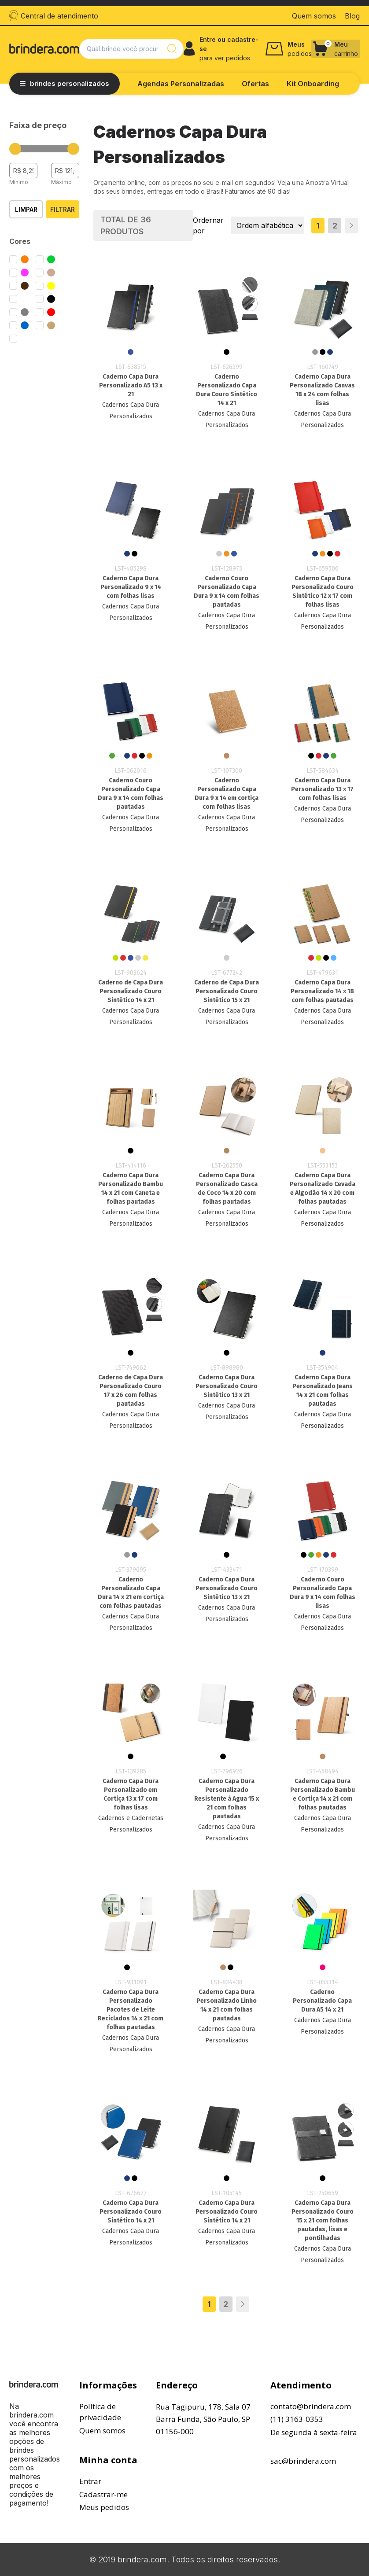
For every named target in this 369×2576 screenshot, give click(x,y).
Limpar (26, 209)
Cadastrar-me (103, 2494)
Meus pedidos (104, 2507)
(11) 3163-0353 (296, 2419)
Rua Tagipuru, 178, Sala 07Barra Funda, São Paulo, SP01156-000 (203, 2419)
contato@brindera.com (310, 2406)
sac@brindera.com (303, 2461)
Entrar (90, 2481)
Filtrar (62, 209)
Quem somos (102, 2430)
